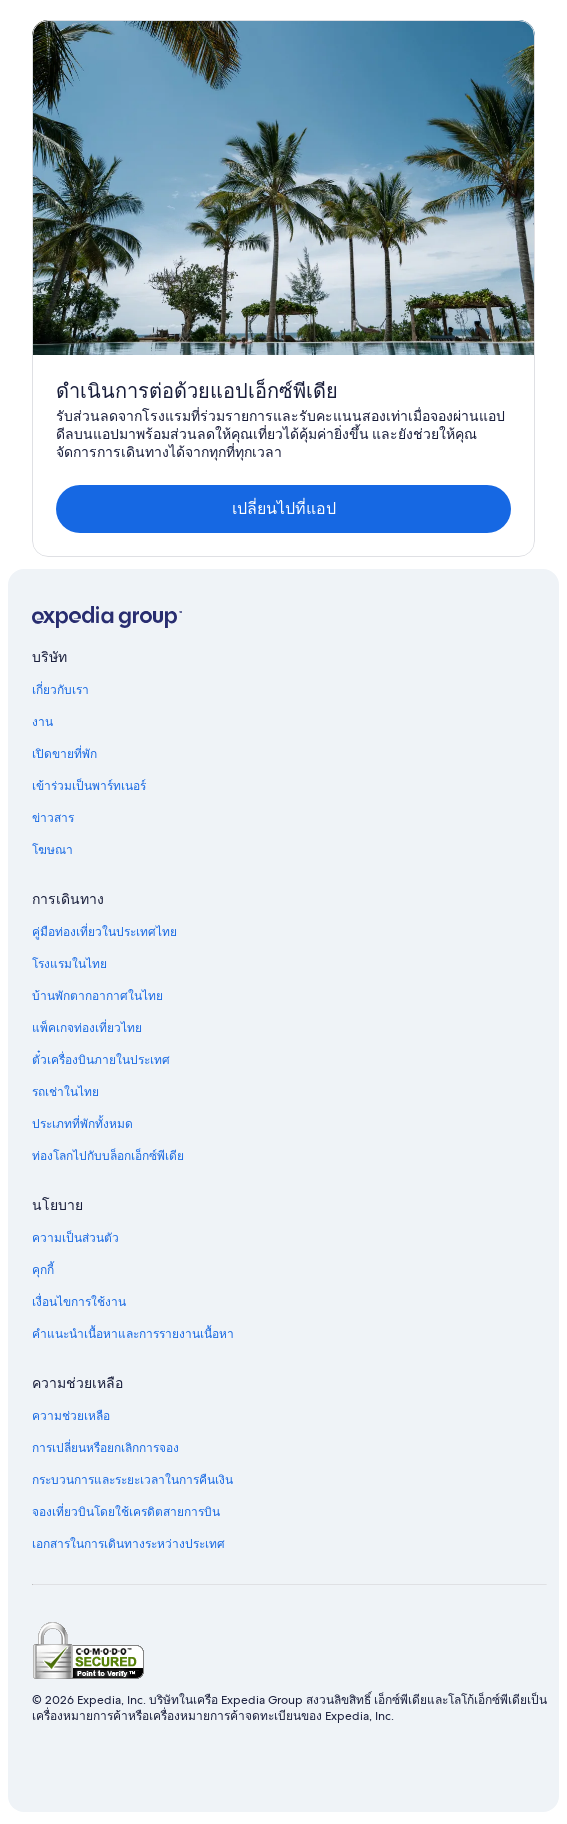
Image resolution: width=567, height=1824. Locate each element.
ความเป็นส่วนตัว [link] (75, 1238)
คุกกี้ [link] (43, 1270)
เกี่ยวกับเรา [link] (60, 690)
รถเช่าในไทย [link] (65, 1092)
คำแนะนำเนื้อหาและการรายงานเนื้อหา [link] (133, 1334)
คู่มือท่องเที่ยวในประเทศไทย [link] (104, 932)
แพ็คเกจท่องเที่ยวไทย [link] (87, 1028)
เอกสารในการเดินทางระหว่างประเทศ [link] (128, 1544)
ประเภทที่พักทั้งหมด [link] (82, 1124)
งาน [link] (42, 722)
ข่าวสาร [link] (53, 818)
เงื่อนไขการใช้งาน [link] (79, 1302)
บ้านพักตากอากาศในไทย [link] (97, 996)
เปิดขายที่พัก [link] (64, 754)
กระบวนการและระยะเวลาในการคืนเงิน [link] (132, 1480)
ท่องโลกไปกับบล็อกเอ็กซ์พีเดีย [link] (108, 1156)
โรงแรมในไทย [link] (69, 964)
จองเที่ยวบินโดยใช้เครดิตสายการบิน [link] (126, 1512)
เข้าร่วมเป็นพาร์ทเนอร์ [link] (89, 786)
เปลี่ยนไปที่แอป (284, 508)
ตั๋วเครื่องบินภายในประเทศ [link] (101, 1060)
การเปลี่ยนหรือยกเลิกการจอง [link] (105, 1448)
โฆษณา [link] (52, 850)
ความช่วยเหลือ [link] (71, 1416)
